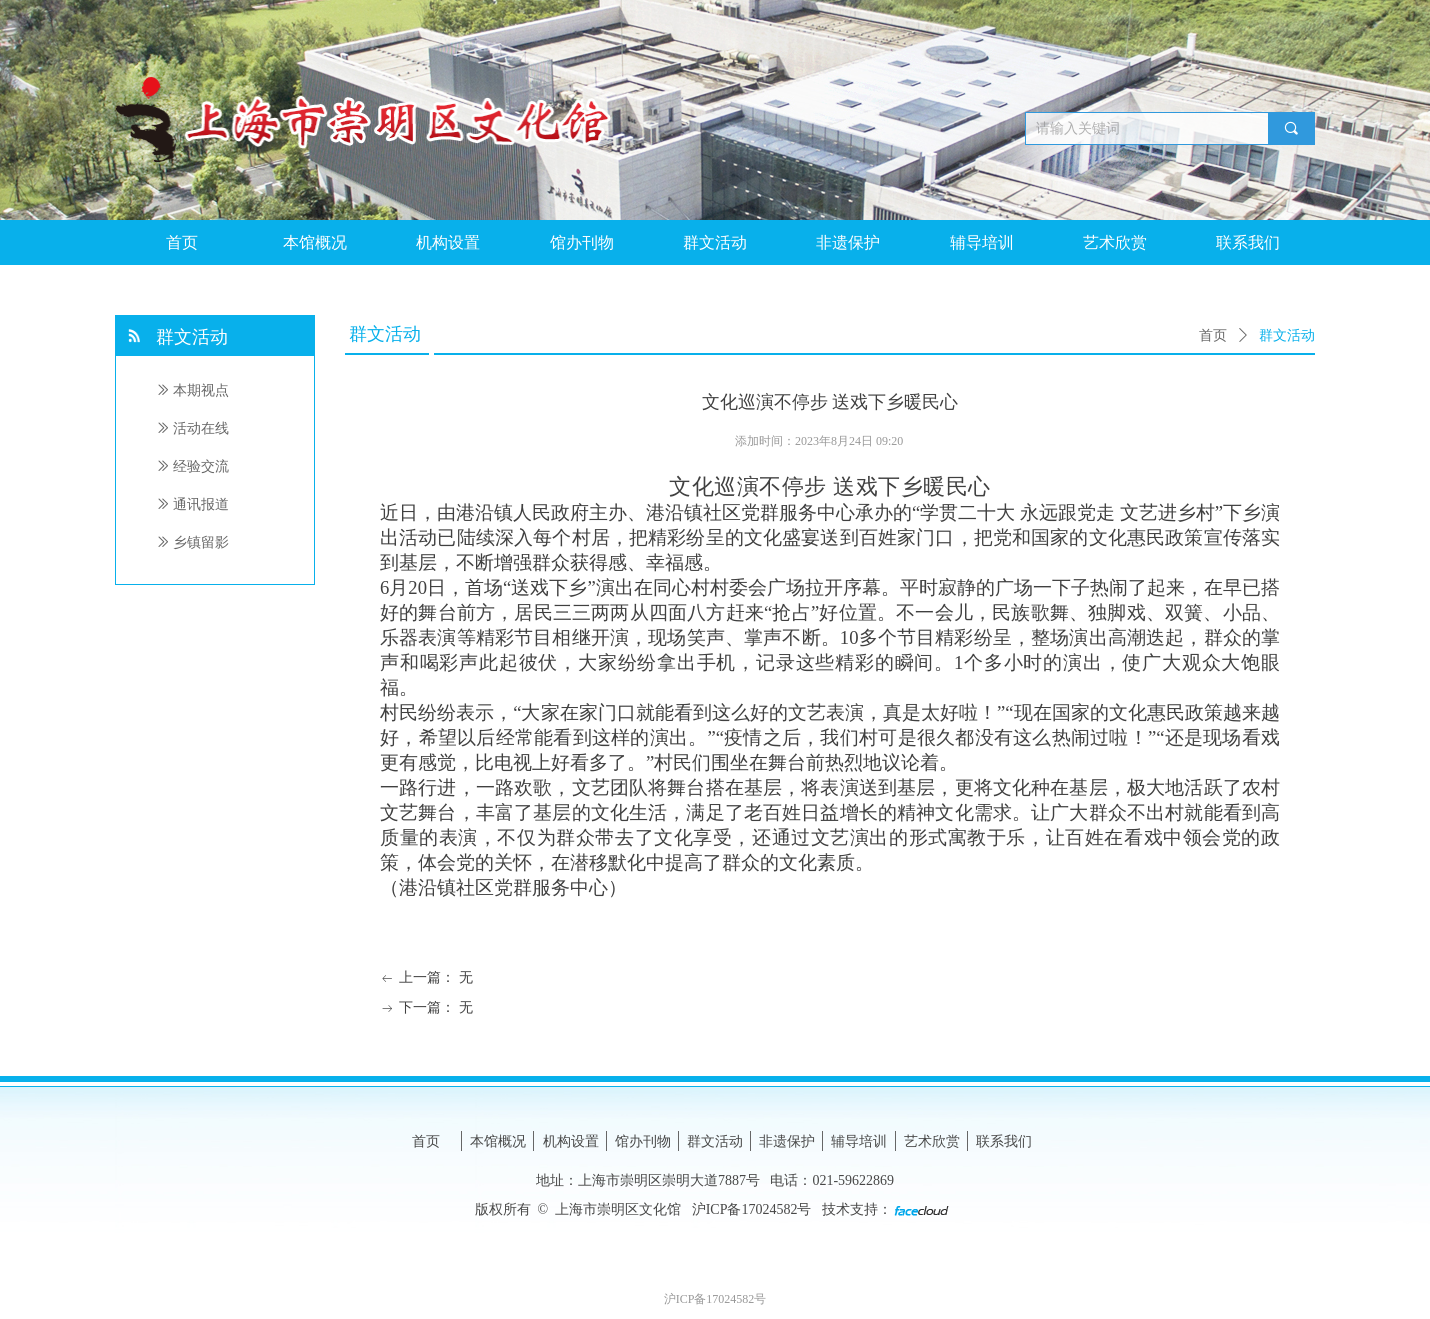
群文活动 (1287, 335)
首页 (1213, 335)
